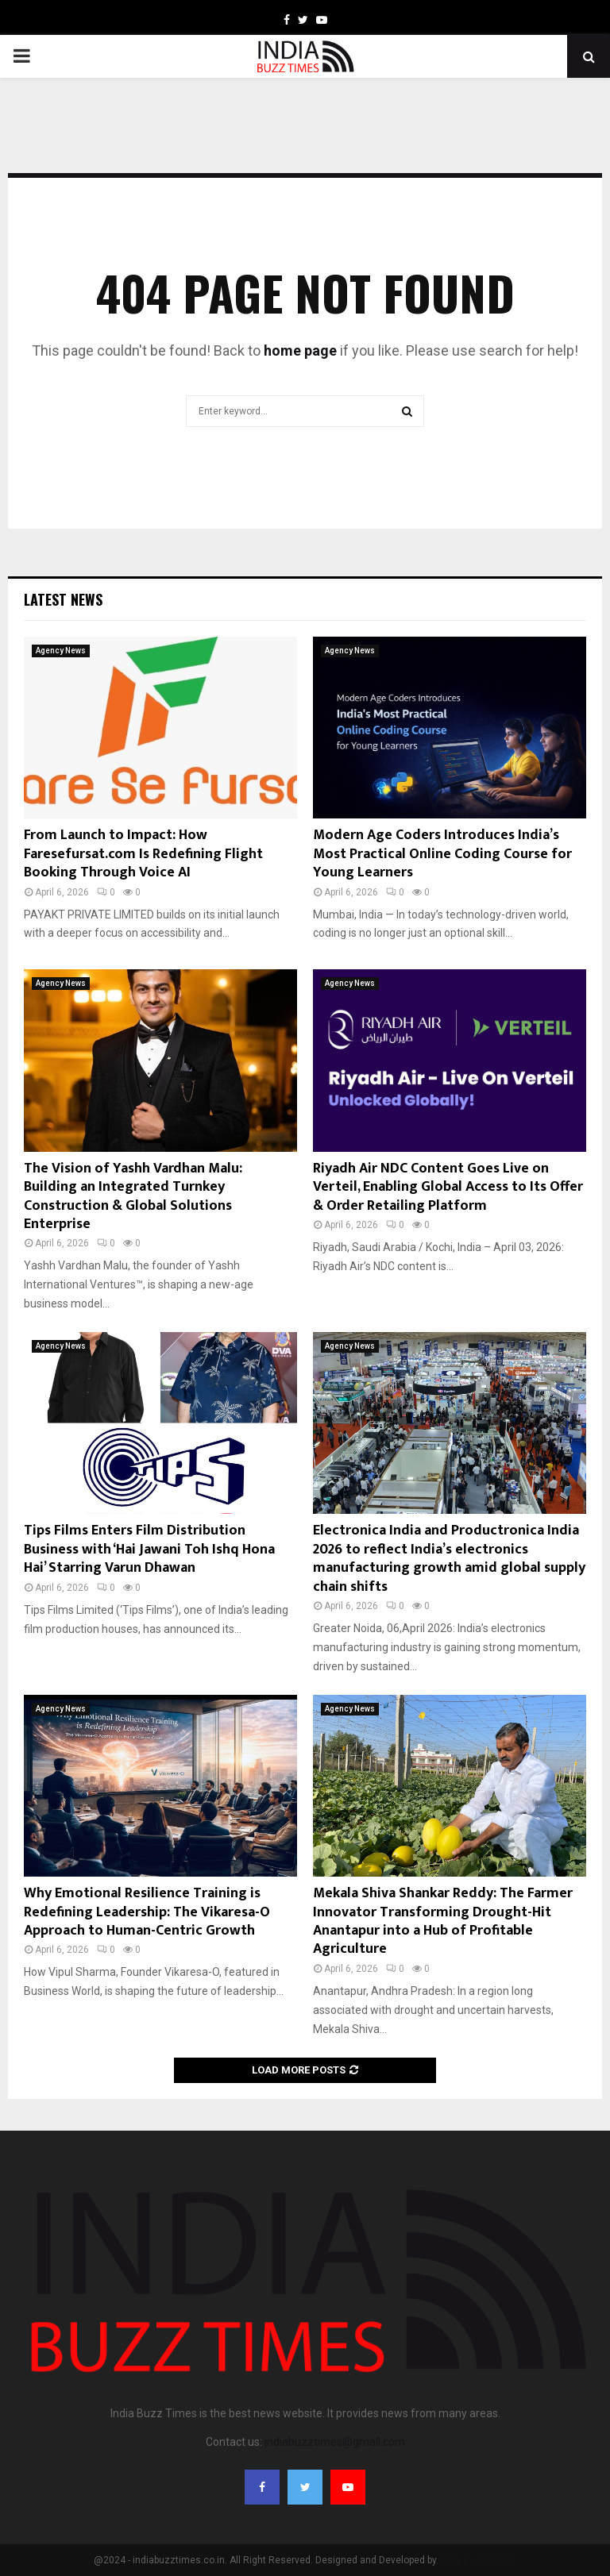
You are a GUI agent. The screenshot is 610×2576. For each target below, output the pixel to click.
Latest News (63, 599)
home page (300, 350)
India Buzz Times (477, 2560)
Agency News (61, 650)
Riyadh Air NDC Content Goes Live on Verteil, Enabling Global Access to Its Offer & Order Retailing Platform (448, 1187)
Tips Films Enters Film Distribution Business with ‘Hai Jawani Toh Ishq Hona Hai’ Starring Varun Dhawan (149, 1549)
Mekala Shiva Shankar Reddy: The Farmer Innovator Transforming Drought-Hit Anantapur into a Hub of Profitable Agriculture (443, 1921)
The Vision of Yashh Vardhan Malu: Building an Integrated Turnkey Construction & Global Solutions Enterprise (133, 1196)
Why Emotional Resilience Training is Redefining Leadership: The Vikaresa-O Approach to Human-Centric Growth (147, 1912)
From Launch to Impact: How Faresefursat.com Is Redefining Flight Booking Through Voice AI (143, 853)
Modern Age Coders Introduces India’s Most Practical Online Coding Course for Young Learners (442, 853)
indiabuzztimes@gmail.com (334, 2441)
